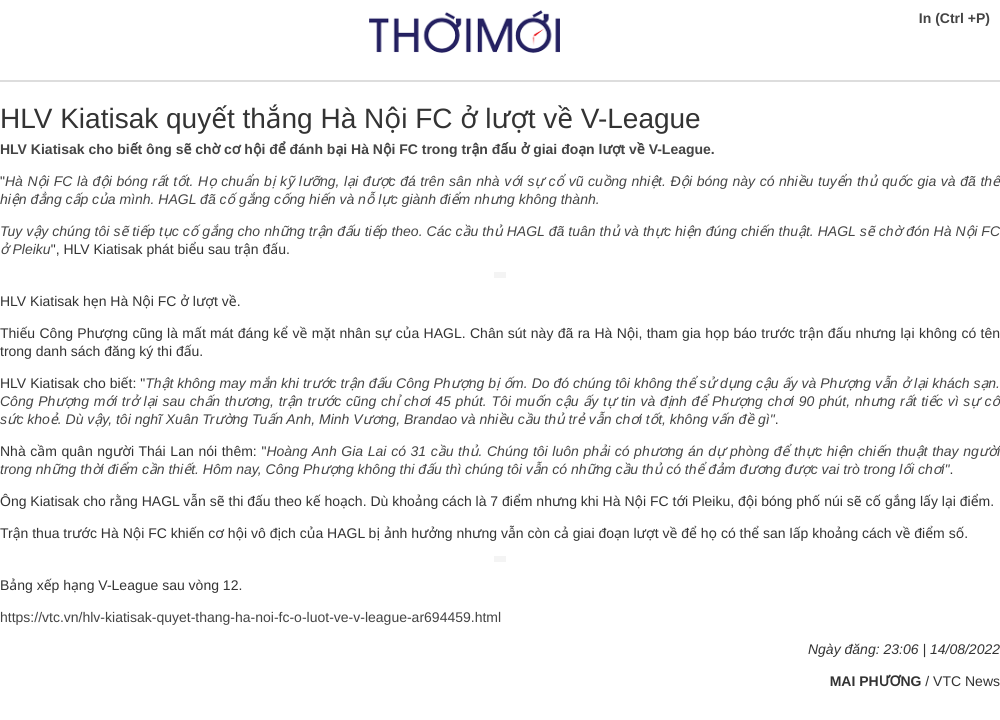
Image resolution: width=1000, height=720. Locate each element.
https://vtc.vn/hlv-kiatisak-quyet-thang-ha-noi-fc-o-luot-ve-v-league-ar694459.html (250, 617)
